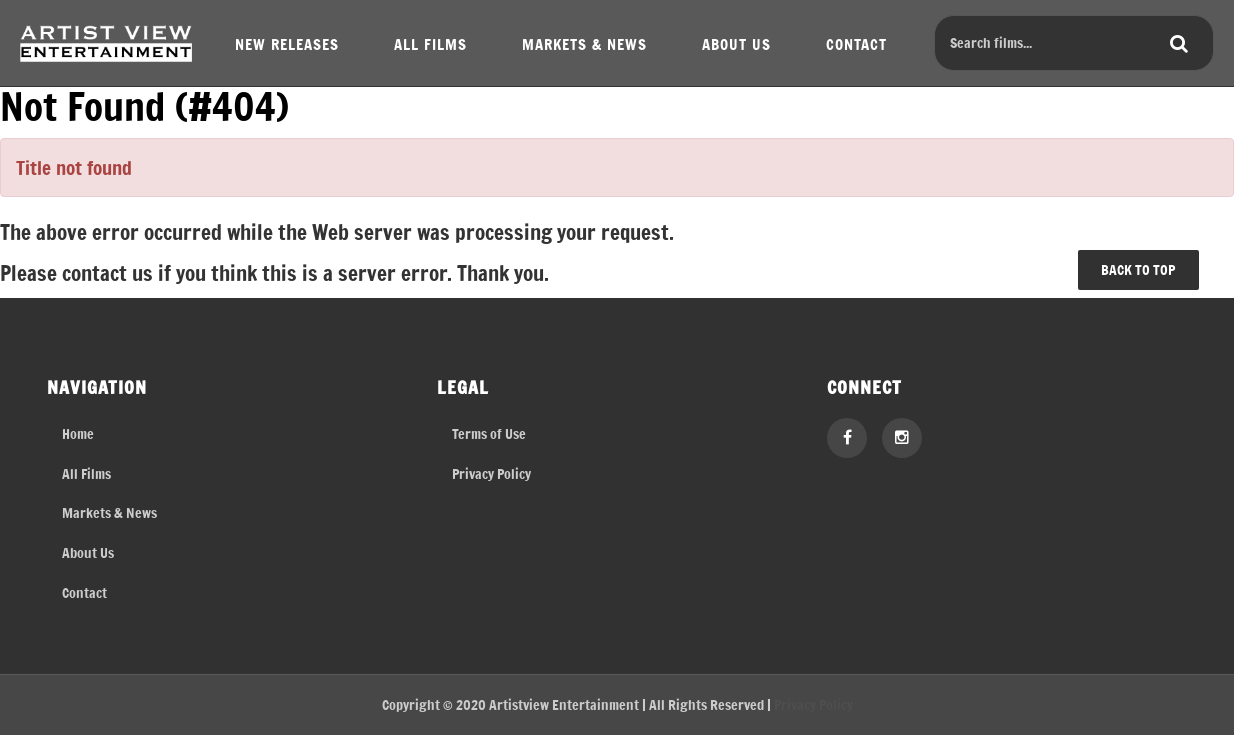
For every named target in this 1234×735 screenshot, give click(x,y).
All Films (86, 473)
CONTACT (856, 43)
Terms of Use (489, 433)
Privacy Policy (491, 473)
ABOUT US (736, 43)
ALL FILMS (430, 43)
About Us (88, 552)
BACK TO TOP (1138, 269)
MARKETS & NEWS (584, 43)
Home (78, 433)
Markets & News (109, 512)
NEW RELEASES (287, 43)
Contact (84, 592)
